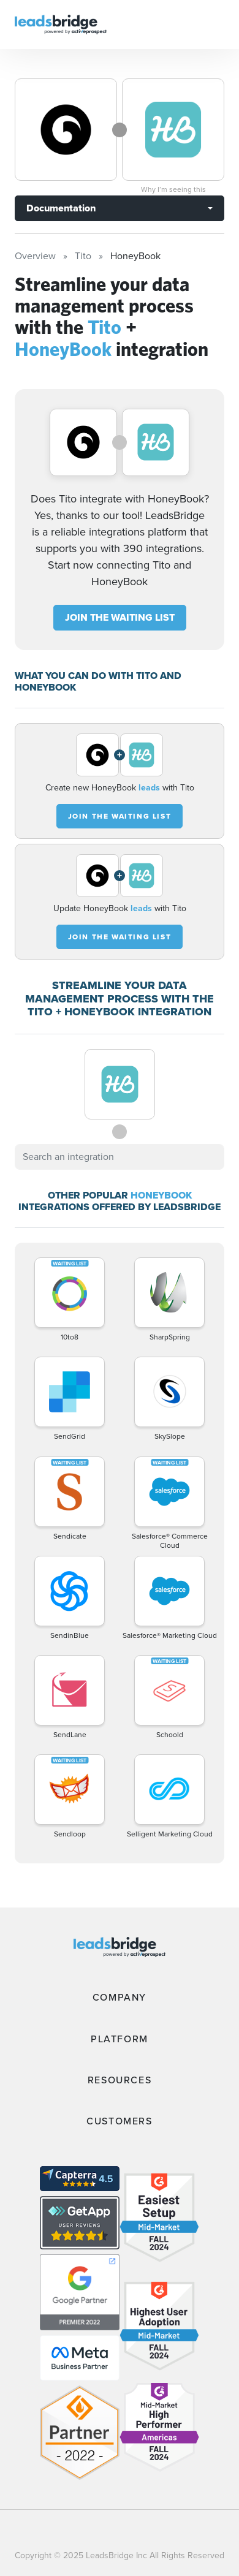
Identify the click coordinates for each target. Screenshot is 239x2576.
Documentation (61, 208)
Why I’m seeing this (173, 189)
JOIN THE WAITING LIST (120, 617)
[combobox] (119, 1157)
